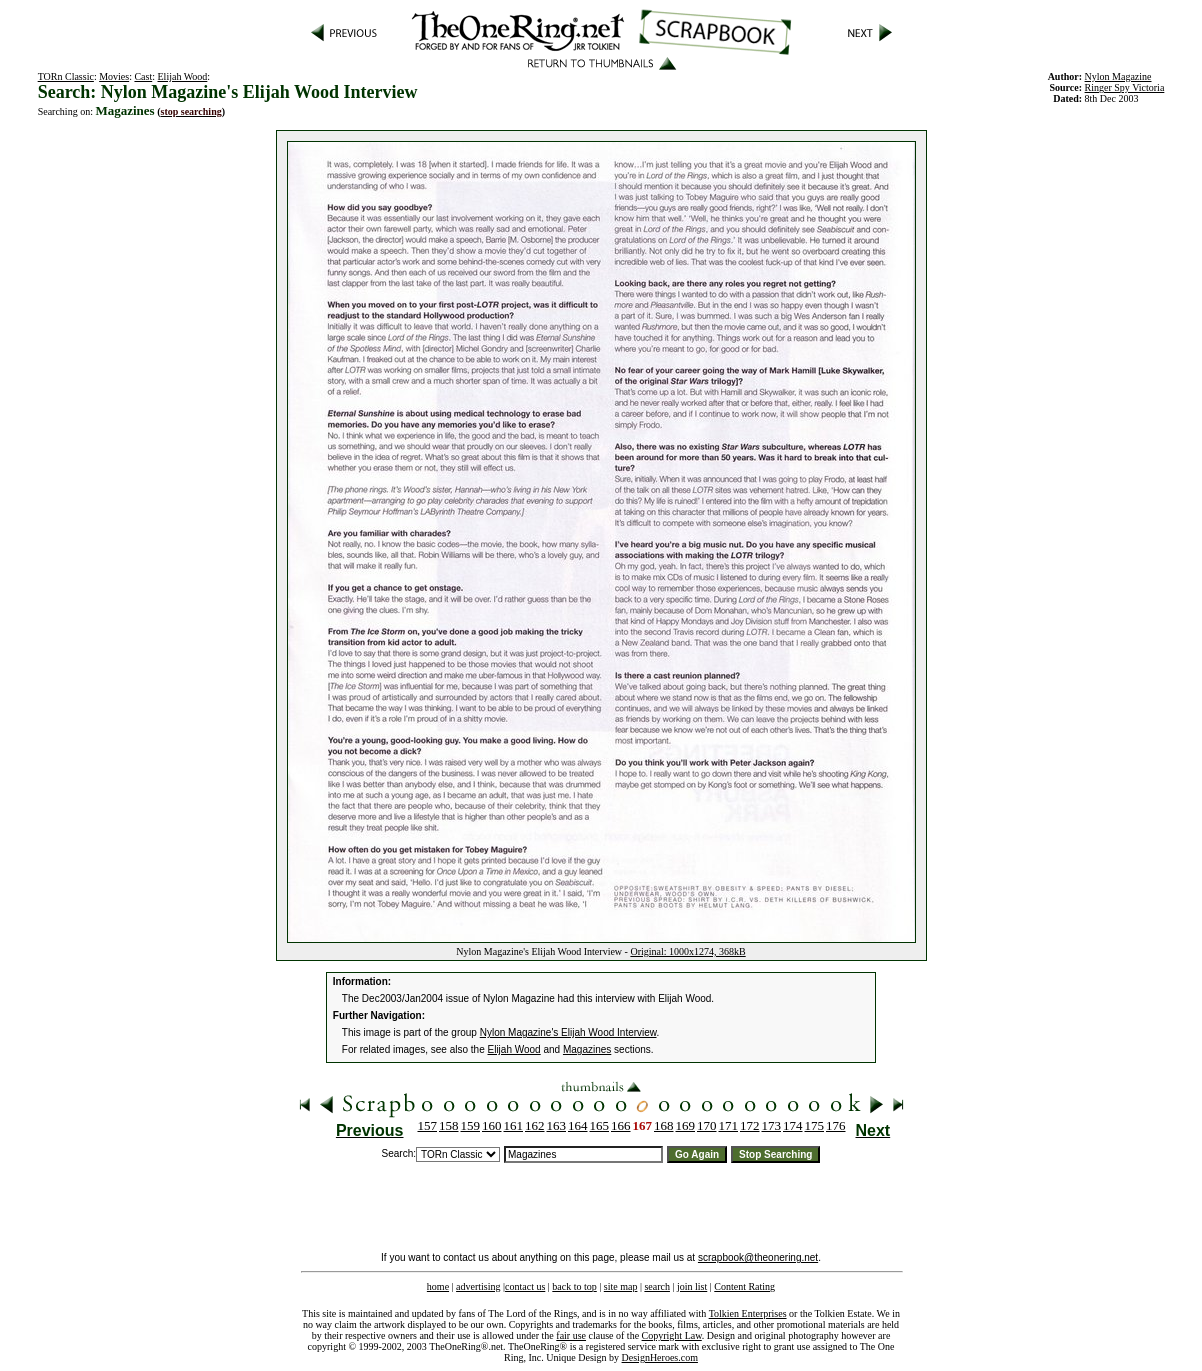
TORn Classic (66, 76)
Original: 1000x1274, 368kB (687, 951)
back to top (574, 1286)
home (438, 1286)
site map (621, 1286)
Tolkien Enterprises (748, 1313)
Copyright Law (672, 1335)
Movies (114, 76)
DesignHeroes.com (660, 1357)
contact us (525, 1286)
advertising (478, 1286)
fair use (571, 1335)
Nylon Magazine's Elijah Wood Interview (568, 1032)
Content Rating (744, 1286)
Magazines (587, 1049)
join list (692, 1286)
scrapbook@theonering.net (758, 1257)
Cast (143, 76)
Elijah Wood (183, 76)
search (657, 1286)
